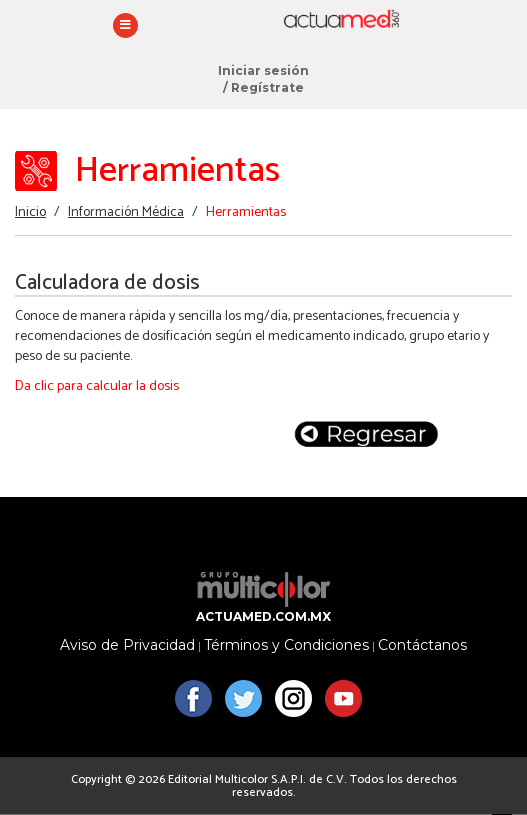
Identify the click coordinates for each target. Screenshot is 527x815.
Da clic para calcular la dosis (97, 386)
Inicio (30, 212)
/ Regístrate (263, 87)
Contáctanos (422, 645)
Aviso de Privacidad (127, 645)
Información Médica (126, 212)
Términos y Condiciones (286, 645)
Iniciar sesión (263, 70)
